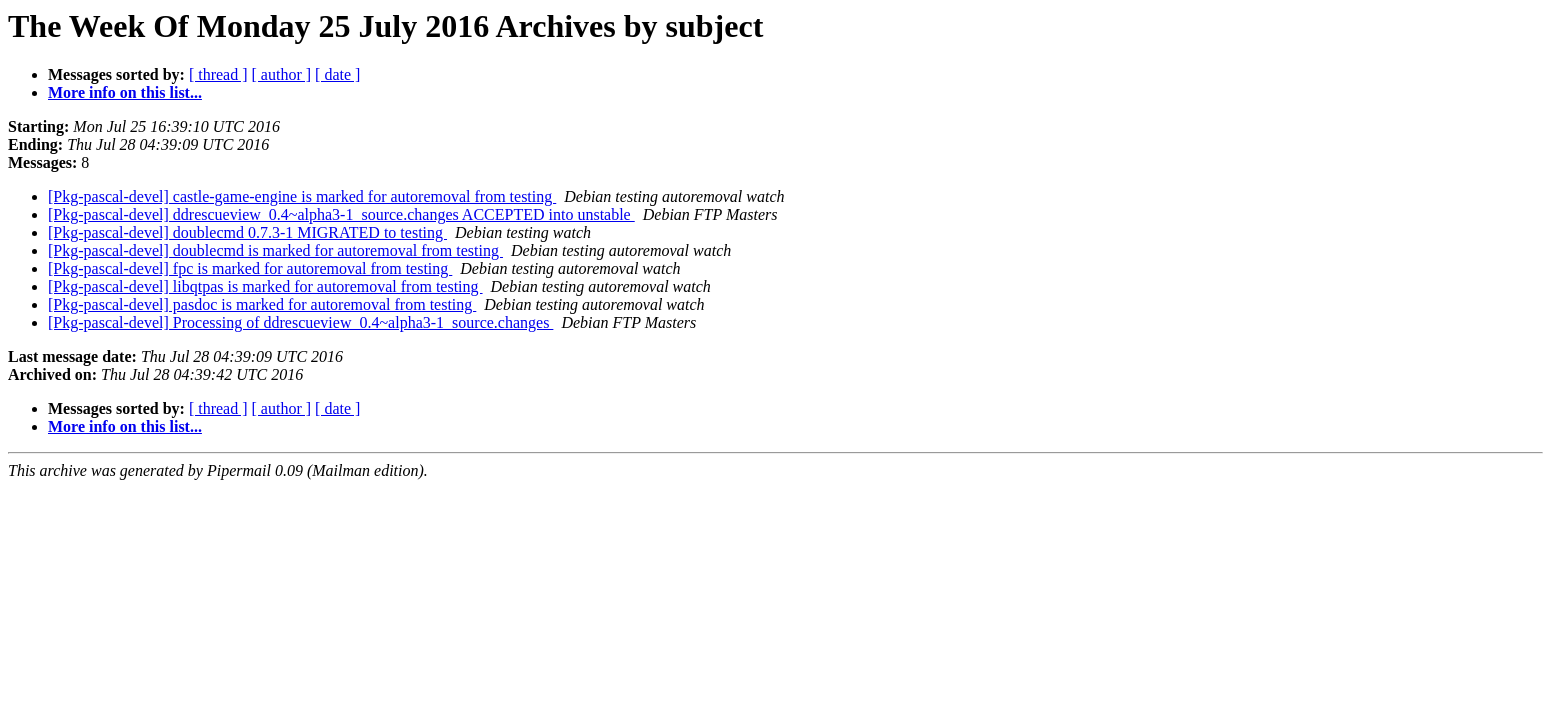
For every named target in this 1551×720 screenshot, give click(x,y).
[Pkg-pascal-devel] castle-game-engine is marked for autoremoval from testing (302, 196)
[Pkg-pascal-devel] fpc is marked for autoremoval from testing (250, 268)
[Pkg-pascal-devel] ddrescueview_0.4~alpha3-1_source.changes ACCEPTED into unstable (341, 214)
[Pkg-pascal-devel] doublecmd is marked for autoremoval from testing (275, 250)
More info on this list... (125, 92)
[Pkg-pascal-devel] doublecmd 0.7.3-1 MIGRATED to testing (247, 232)
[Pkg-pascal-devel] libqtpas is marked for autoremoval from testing (265, 286)
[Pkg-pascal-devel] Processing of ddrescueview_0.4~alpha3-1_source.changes (300, 322)
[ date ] (337, 74)
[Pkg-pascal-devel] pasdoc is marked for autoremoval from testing (262, 304)
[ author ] (282, 74)
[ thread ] (218, 74)
